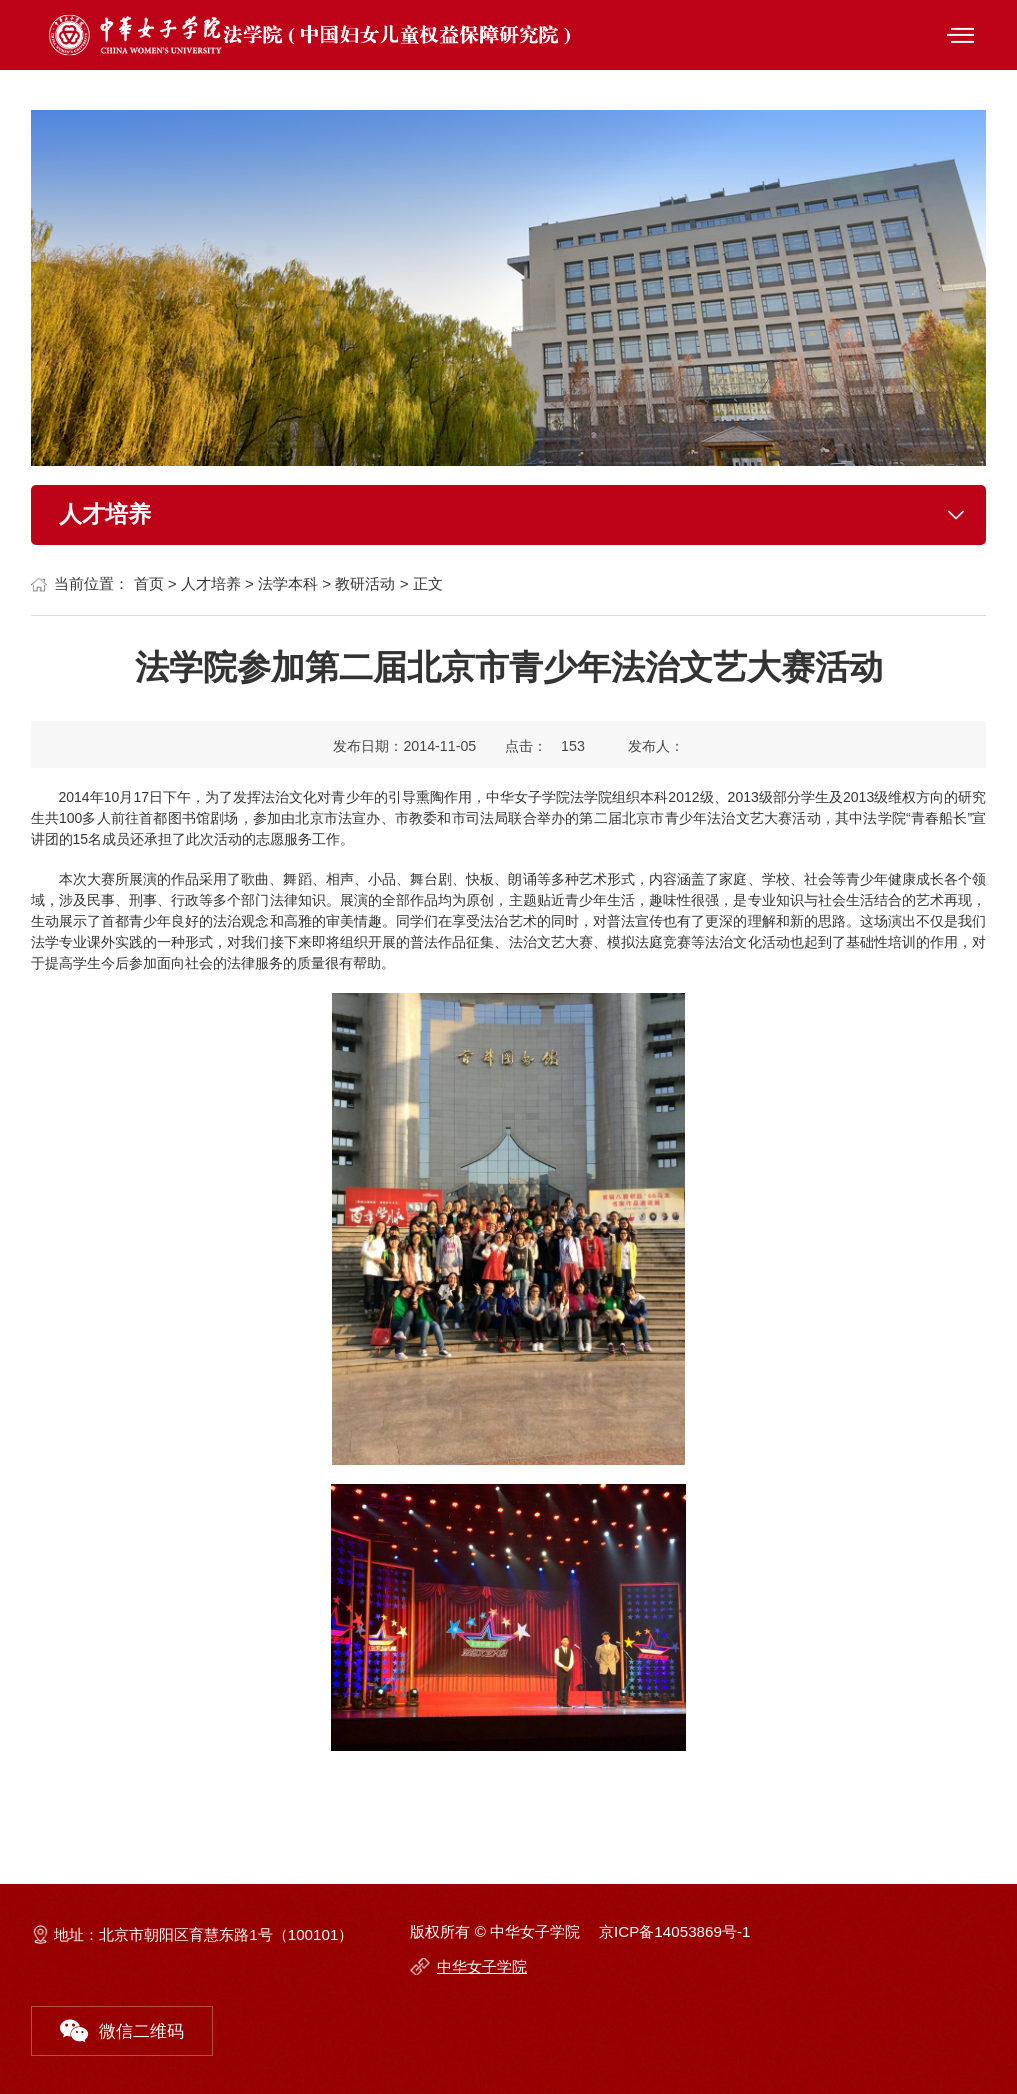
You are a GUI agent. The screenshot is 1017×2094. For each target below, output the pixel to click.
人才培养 (211, 583)
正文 (428, 583)
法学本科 (288, 583)
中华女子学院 (482, 1966)
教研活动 (365, 583)
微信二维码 (122, 2026)
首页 (149, 583)
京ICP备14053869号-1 (674, 1931)
